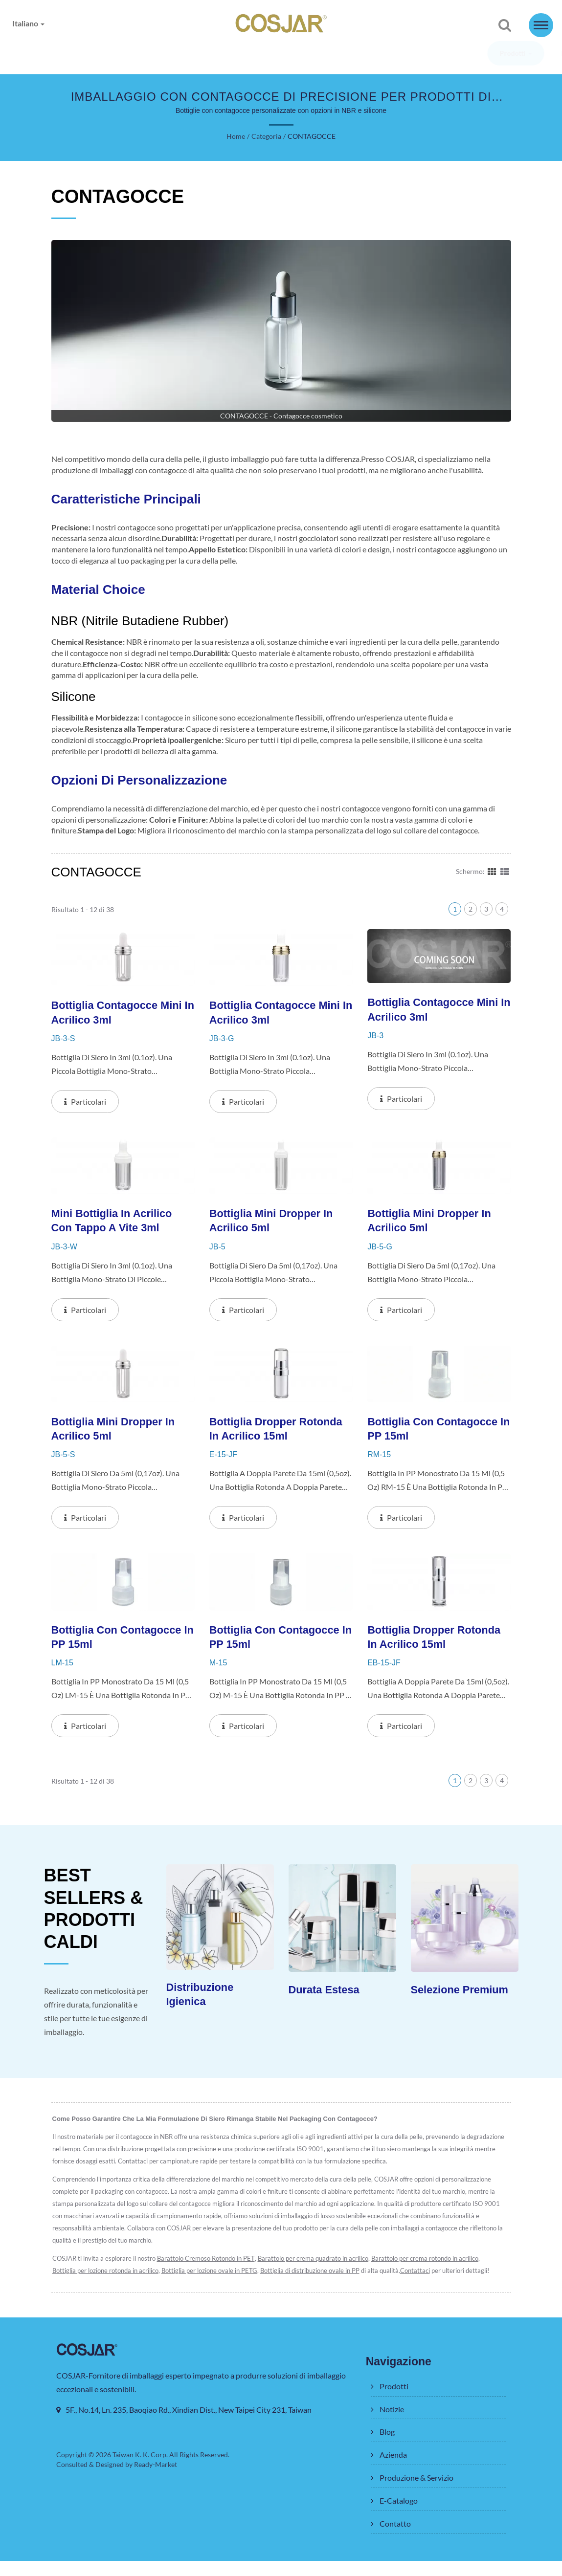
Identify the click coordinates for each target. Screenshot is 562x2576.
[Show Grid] (492, 882)
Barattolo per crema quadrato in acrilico (317, 2273)
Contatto (485, 54)
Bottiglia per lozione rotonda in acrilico (105, 2286)
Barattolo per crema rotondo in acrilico (430, 2273)
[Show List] (504, 882)
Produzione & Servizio (337, 54)
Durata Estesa (326, 2004)
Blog (194, 54)
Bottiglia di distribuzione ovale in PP (315, 2286)
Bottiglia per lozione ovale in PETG (212, 2286)
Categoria (266, 137)
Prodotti (79, 54)
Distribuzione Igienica (202, 2009)
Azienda (251, 54)
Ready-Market (157, 2480)
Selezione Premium (462, 2004)
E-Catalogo (424, 54)
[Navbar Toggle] (541, 25)
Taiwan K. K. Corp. (140, 2470)
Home (236, 137)
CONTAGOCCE (311, 137)
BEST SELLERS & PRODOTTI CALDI (96, 1923)
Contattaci (420, 2286)
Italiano (29, 23)
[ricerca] (504, 26)
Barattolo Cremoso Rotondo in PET (209, 2273)
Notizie (140, 54)
